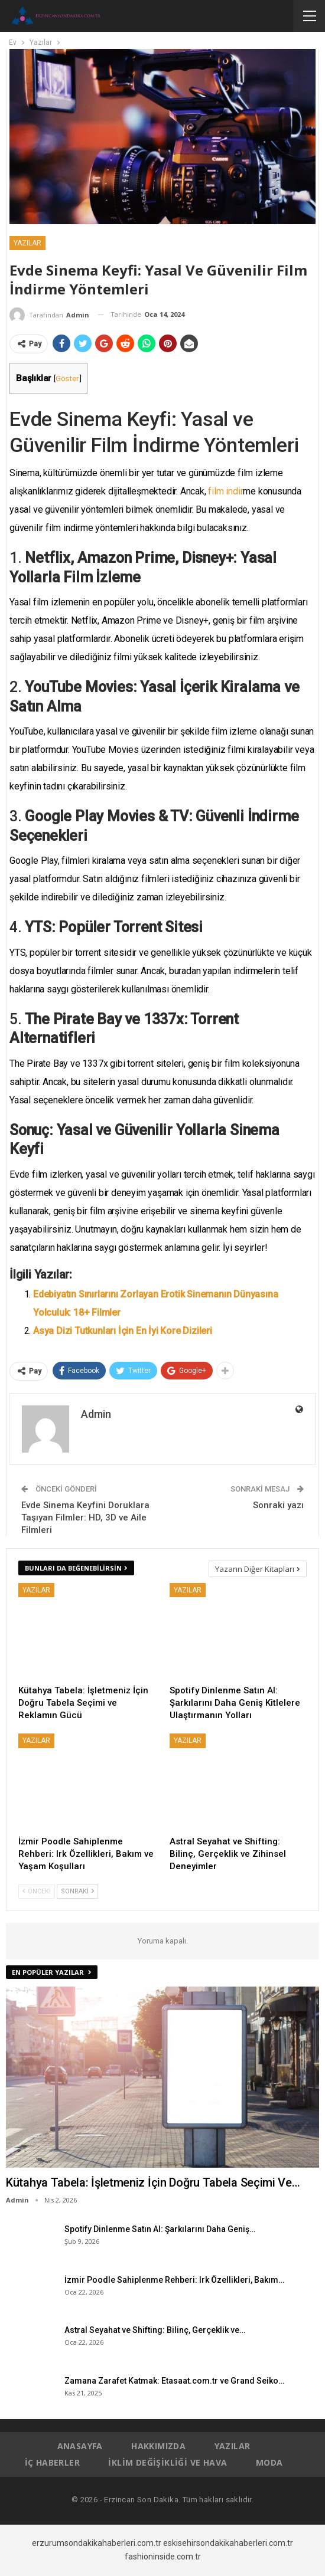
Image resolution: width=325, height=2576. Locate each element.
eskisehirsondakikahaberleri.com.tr (228, 2543)
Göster (67, 378)
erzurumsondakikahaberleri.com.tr (96, 2543)
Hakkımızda (158, 2446)
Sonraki (77, 1891)
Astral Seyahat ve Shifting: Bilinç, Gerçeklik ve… (154, 2330)
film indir (225, 491)
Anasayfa (80, 2446)
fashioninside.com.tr (163, 2556)
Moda (269, 2462)
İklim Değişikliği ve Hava (167, 2462)
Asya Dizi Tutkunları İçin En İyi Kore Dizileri (122, 1330)
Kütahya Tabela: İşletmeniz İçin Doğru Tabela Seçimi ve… (153, 2182)
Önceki (36, 1891)
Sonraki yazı (278, 1505)
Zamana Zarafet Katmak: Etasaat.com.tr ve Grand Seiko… (174, 2380)
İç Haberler (52, 2462)
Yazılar (27, 243)
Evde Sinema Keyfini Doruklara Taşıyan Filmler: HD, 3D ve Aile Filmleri (85, 1517)
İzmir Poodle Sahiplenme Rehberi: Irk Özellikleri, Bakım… (174, 2280)
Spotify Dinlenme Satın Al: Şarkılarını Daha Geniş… (159, 2229)
